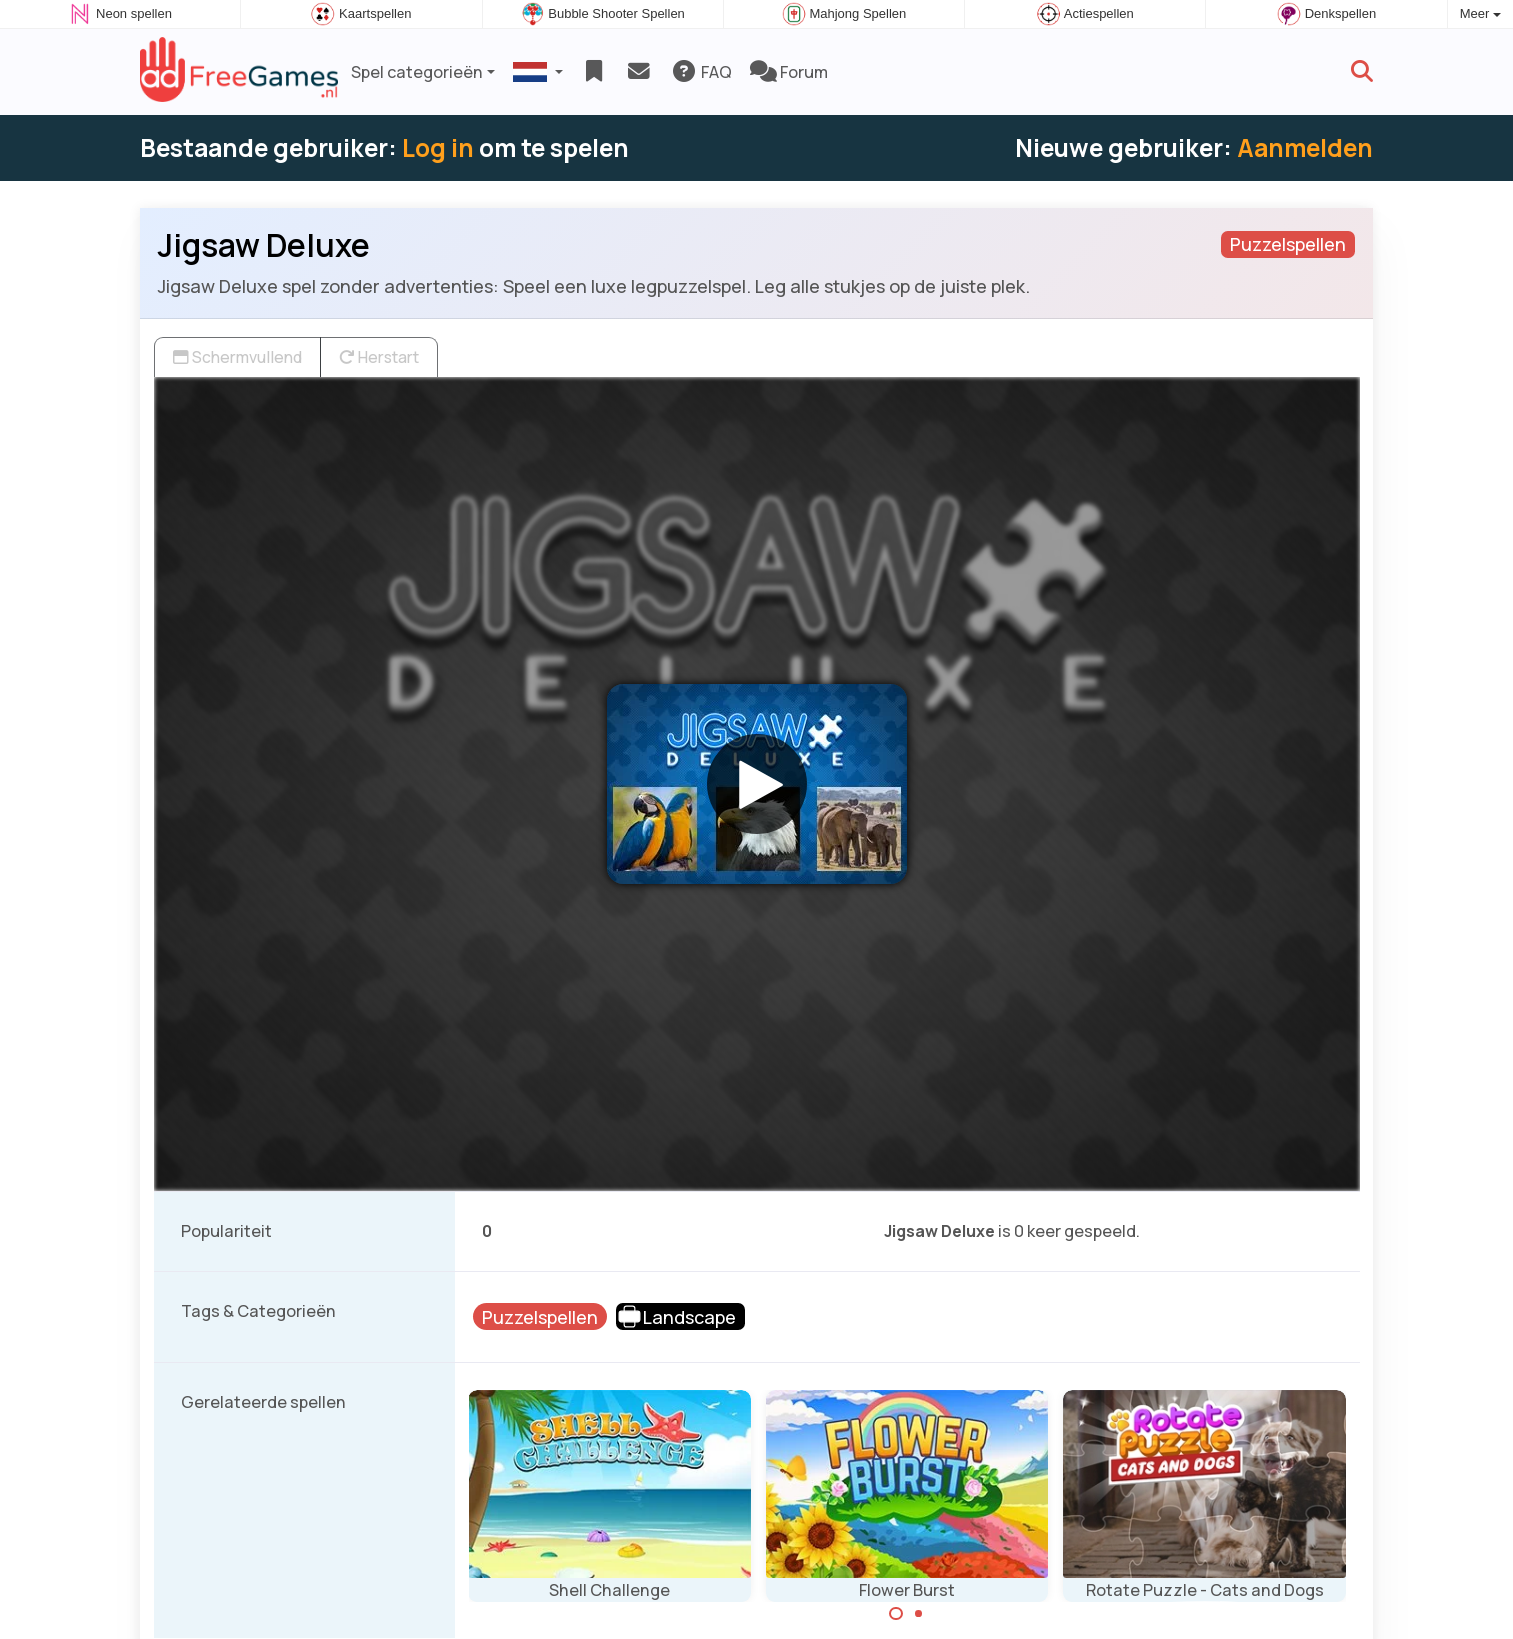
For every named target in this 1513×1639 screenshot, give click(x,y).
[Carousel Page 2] (919, 1614)
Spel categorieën (417, 72)
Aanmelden (1305, 147)
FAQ (701, 72)
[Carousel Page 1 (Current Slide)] (896, 1614)
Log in (438, 147)
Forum (789, 72)
